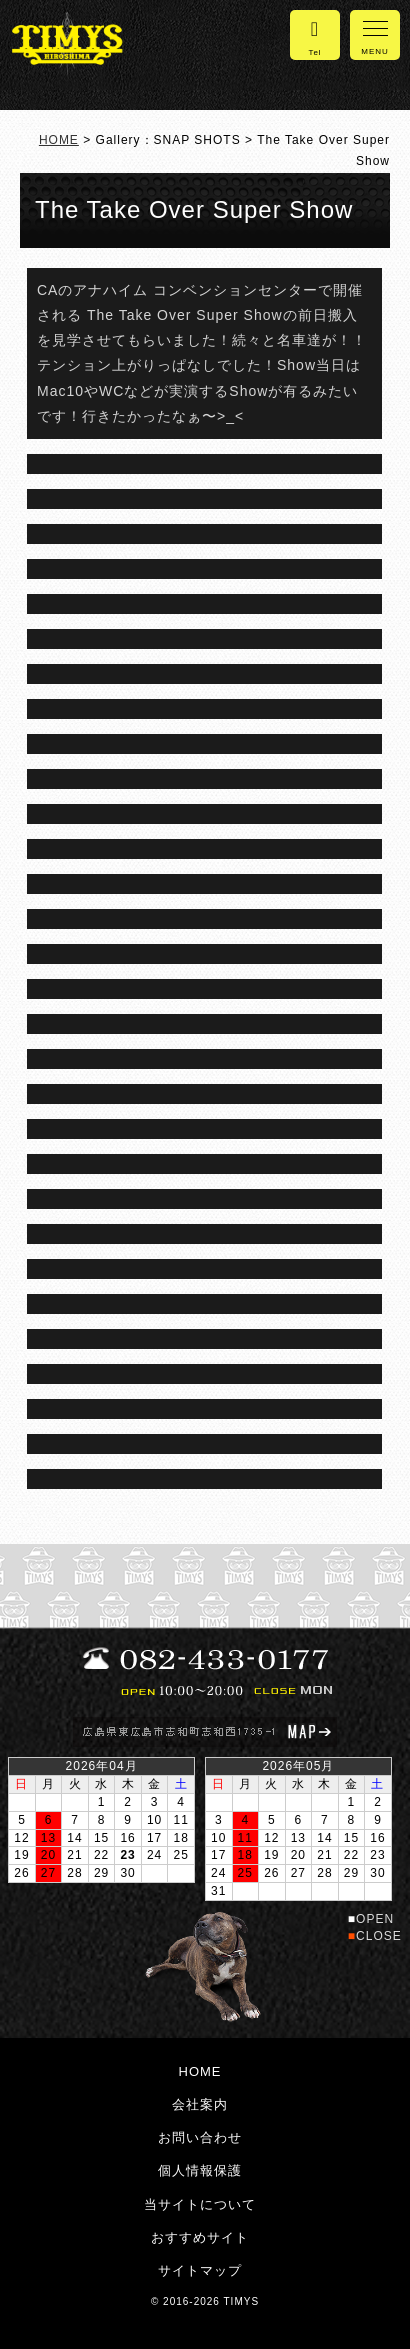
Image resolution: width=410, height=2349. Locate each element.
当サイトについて (200, 2204)
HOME (59, 140)
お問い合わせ (200, 2137)
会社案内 (200, 2104)
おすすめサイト (200, 2237)
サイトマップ (200, 2270)
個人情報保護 (200, 2170)
